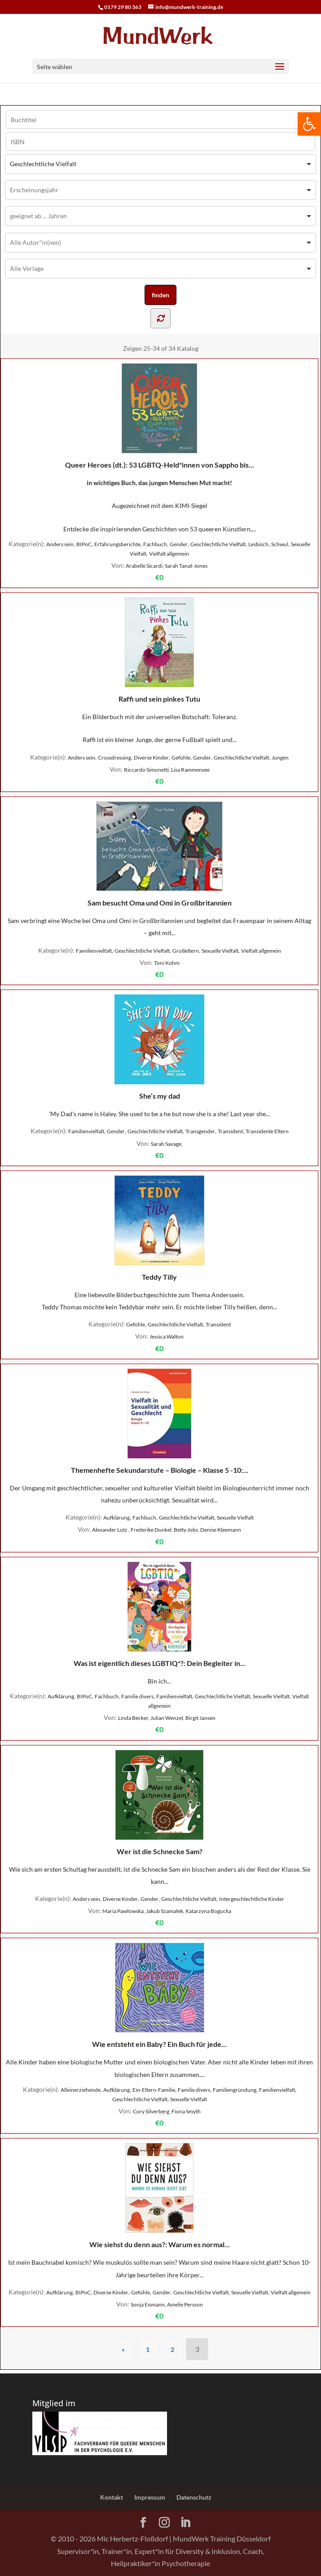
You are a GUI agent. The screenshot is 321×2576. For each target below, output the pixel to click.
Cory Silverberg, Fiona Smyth (167, 2111)
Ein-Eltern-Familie (153, 2089)
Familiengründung (234, 2089)
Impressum (149, 2497)
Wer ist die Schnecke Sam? (159, 1803)
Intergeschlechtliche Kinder (251, 1899)
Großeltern (185, 950)
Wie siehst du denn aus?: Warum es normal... (159, 2196)
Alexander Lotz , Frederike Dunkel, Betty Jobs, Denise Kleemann (166, 1529)
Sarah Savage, (167, 1143)
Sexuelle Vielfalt (220, 950)
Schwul (279, 544)
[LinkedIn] (185, 2523)
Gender (179, 544)
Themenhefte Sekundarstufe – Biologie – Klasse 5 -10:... (159, 1421)
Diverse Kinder (151, 757)
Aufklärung (116, 1517)
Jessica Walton (167, 1336)
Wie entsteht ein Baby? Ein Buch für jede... (159, 1995)
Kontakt (111, 2497)
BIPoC (84, 544)
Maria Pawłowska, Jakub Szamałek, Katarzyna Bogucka (166, 1911)
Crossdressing (114, 757)
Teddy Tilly (159, 1228)
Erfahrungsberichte (117, 544)
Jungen (280, 757)
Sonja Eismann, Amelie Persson (167, 2304)
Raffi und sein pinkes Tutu (159, 650)
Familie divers (137, 1696)
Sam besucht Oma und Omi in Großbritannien (160, 854)
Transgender (200, 1131)
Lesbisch (258, 544)
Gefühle (180, 757)
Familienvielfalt (94, 950)
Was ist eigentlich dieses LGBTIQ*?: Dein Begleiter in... (160, 1614)
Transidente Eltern (267, 1131)
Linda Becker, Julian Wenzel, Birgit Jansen (166, 1717)
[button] (309, 124)
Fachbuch (155, 544)
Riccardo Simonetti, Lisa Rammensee (167, 769)
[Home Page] (160, 35)
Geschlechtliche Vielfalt (218, 544)
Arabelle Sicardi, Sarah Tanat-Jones (166, 565)
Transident (230, 1131)
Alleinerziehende (81, 2089)
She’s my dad (159, 1047)
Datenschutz (193, 2497)
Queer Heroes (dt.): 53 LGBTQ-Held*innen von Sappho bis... (159, 416)
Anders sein (60, 544)
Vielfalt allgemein (169, 553)
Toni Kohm (167, 962)
